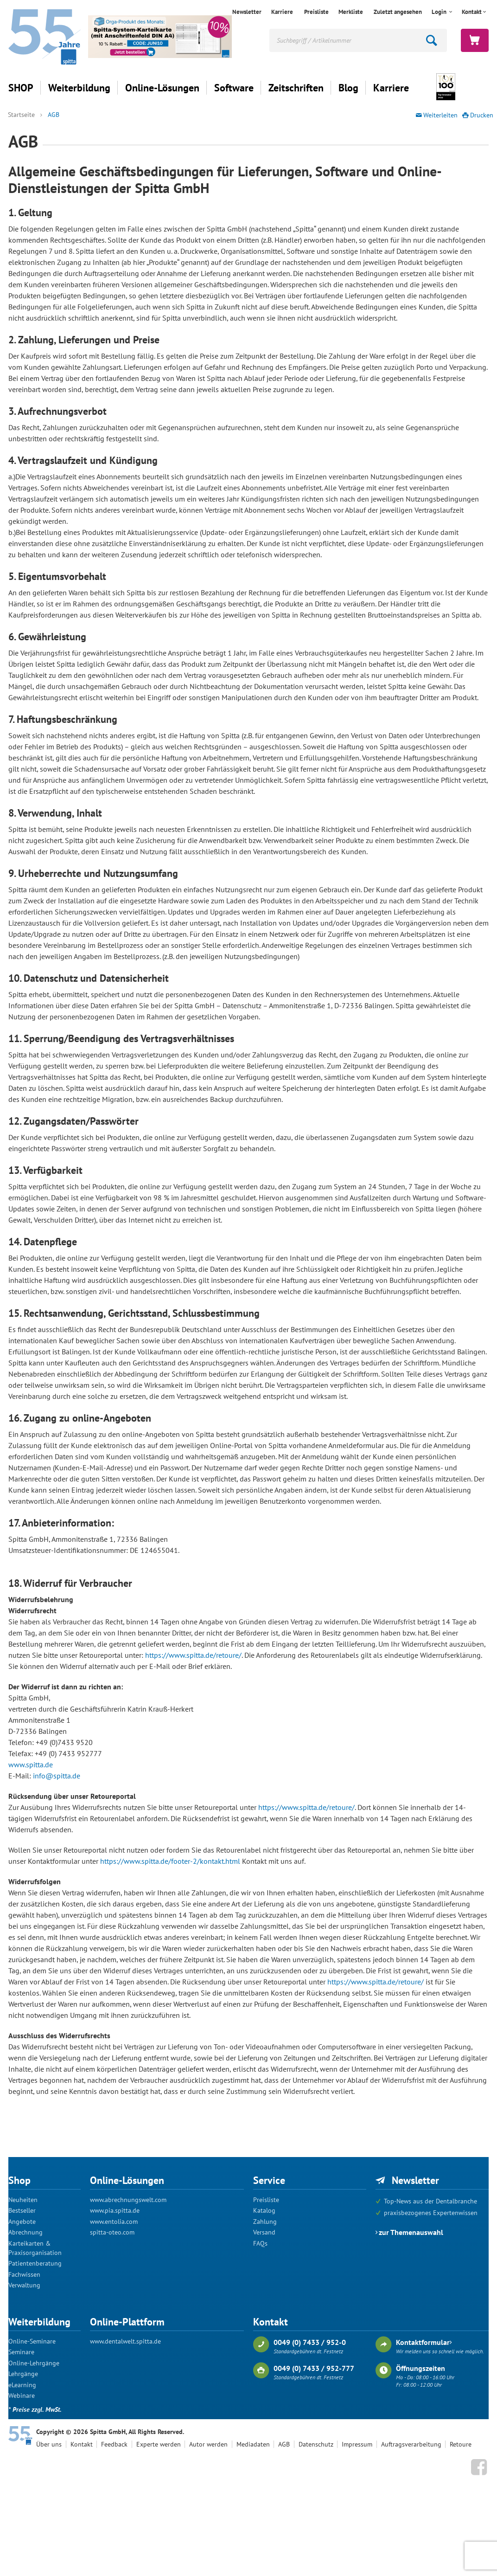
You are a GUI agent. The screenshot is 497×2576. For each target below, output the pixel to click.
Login (440, 12)
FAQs (260, 2243)
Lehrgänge (23, 2374)
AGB (53, 114)
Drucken (481, 115)
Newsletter (246, 12)
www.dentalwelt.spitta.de (125, 2341)
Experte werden (158, 2444)
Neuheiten (23, 2200)
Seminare (21, 2352)
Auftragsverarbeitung (411, 2444)
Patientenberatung (35, 2263)
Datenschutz (316, 2444)
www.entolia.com (114, 2221)
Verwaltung (24, 2285)
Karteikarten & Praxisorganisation (35, 2248)
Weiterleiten (440, 115)
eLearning (22, 2385)
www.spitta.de (30, 1764)
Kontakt (472, 12)
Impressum (357, 2444)
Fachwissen (24, 2274)
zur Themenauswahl (411, 2232)
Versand (264, 2232)
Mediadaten (253, 2444)
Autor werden (208, 2444)
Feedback (114, 2444)
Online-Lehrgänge (33, 2363)
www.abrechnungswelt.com (128, 2200)
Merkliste (350, 12)
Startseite (21, 114)
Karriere (282, 12)
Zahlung (265, 2221)
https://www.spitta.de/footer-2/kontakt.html (170, 1861)
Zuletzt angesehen (398, 12)
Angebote (22, 2221)
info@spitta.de (56, 1775)
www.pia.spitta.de (115, 2210)
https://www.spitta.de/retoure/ (193, 1655)
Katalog (264, 2210)
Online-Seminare (32, 2341)
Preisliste (316, 12)
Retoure (461, 2444)
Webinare (21, 2395)
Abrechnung (25, 2232)
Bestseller (22, 2210)
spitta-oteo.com (112, 2232)
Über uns (49, 2444)
